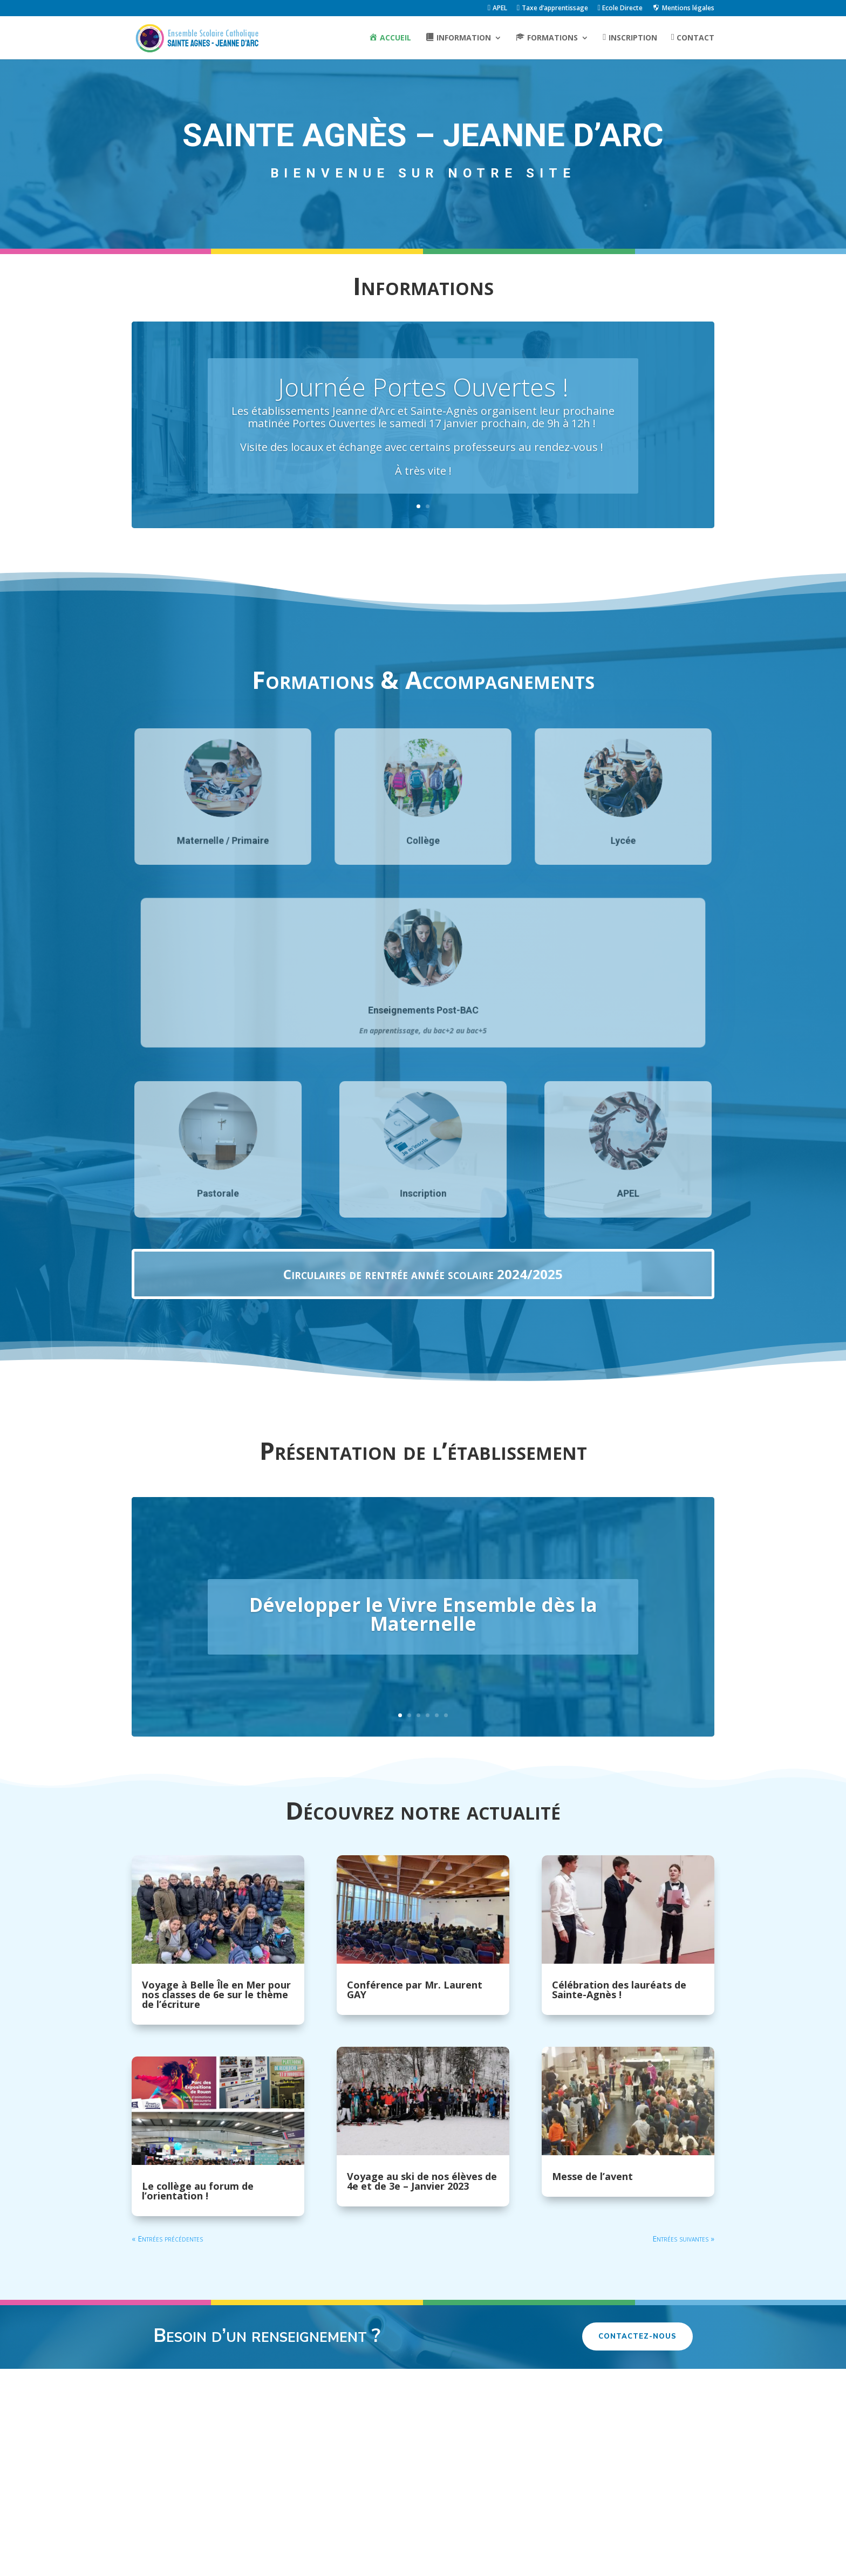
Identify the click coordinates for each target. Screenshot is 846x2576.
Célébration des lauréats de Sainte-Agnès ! (619, 1989)
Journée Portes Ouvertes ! (423, 388)
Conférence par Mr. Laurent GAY (414, 1989)
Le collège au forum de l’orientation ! (198, 2190)
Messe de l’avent (592, 2176)
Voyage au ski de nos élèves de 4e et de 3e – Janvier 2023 (422, 2181)
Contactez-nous (637, 2336)
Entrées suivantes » (683, 2238)
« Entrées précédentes (167, 2238)
